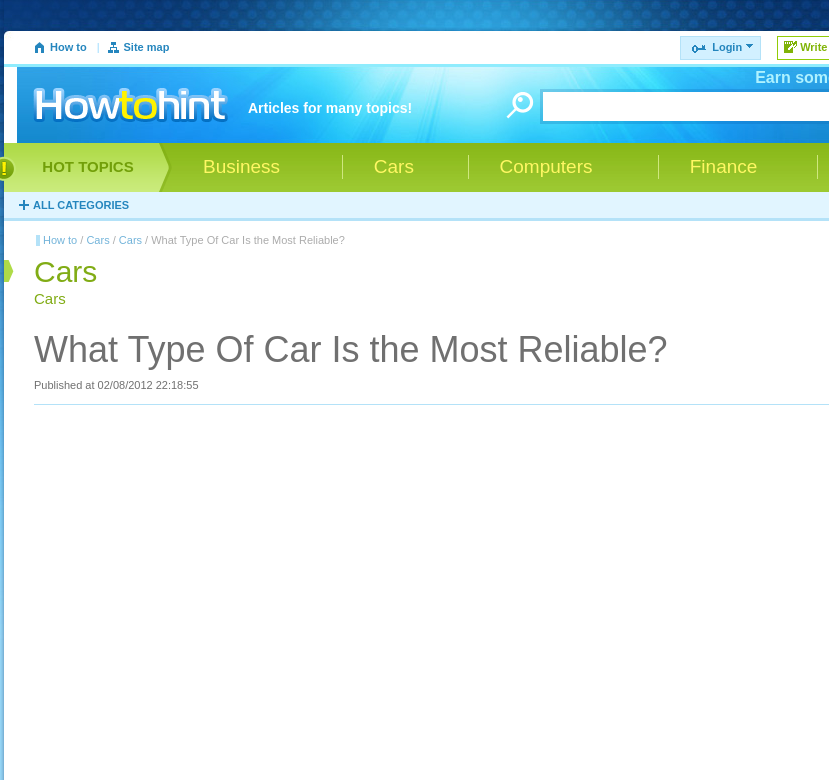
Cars (97, 240)
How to (68, 47)
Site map (147, 47)
